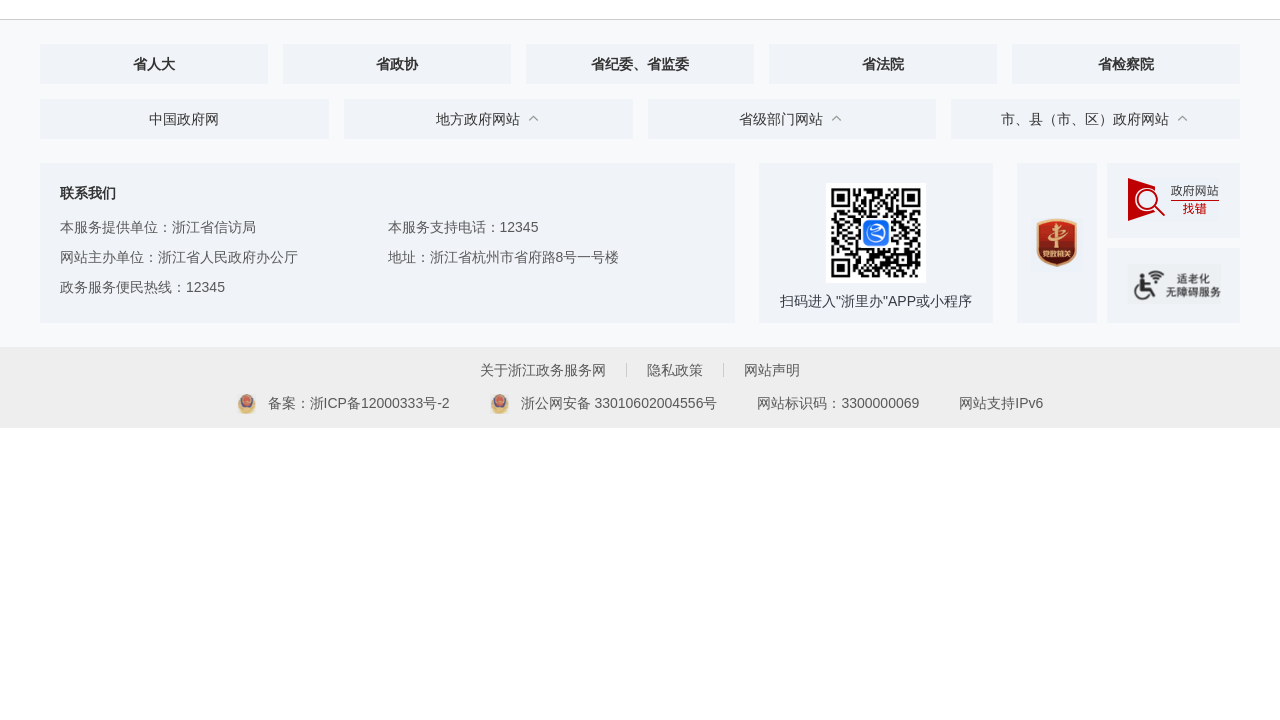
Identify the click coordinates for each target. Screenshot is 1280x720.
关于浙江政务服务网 (543, 370)
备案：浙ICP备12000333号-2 (343, 404)
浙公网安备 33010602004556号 (604, 404)
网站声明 (772, 370)
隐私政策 (675, 370)
